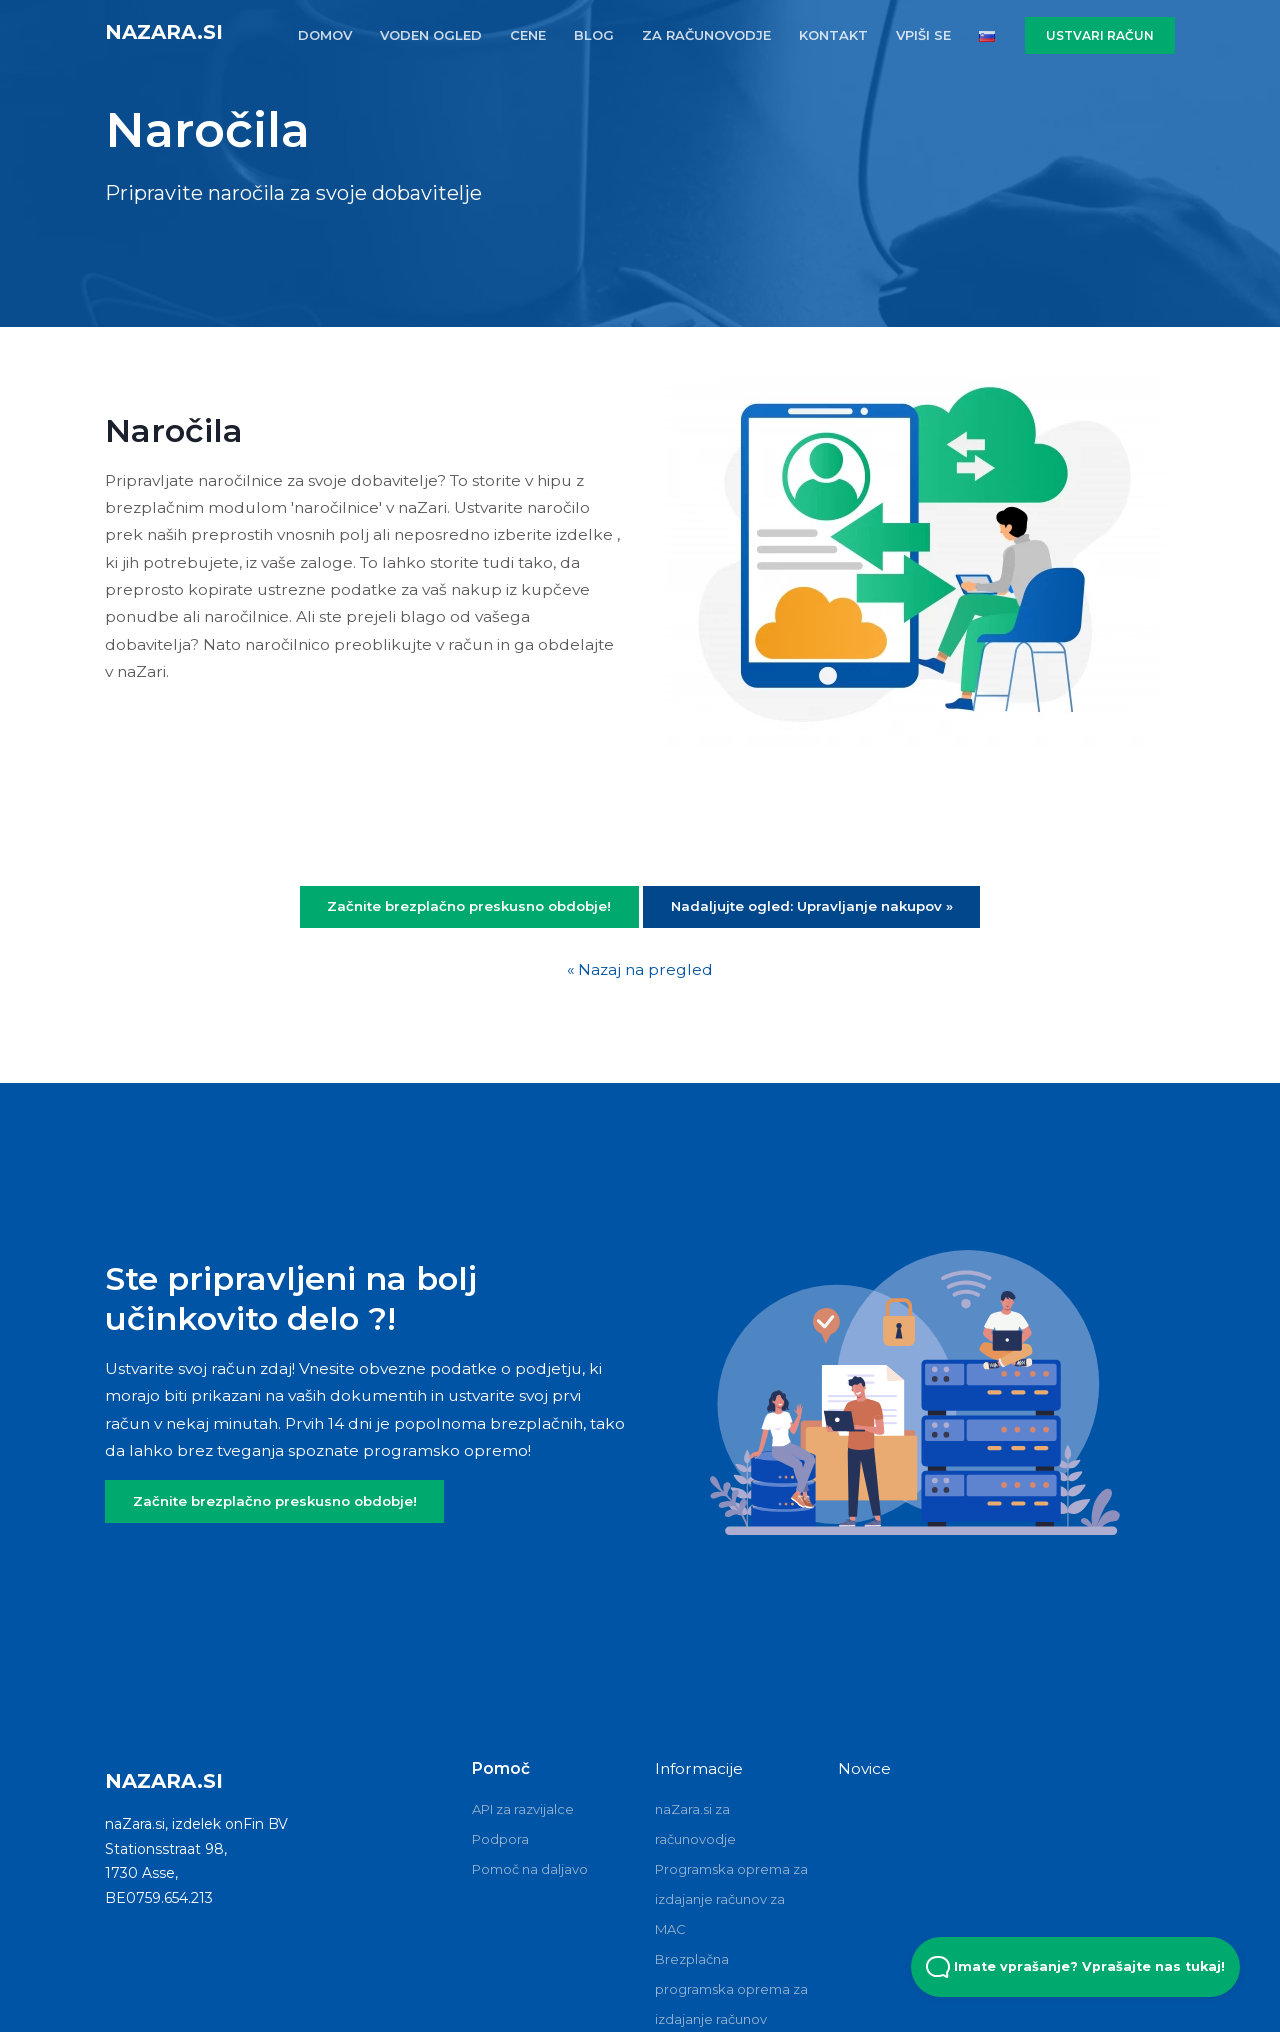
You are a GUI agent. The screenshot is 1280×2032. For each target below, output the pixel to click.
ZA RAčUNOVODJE (706, 35)
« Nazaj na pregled (640, 969)
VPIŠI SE (923, 35)
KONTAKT (833, 35)
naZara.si (164, 32)
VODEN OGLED (431, 35)
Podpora (500, 1839)
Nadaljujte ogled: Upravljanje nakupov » (812, 906)
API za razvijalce (523, 1809)
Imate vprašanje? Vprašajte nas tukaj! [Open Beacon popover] (1075, 1967)
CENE (528, 35)
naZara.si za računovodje (695, 1824)
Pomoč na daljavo (530, 1869)
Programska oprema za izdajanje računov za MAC (731, 1899)
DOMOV (325, 35)
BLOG (594, 35)
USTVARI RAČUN (1100, 35)
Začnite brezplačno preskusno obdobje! (469, 906)
